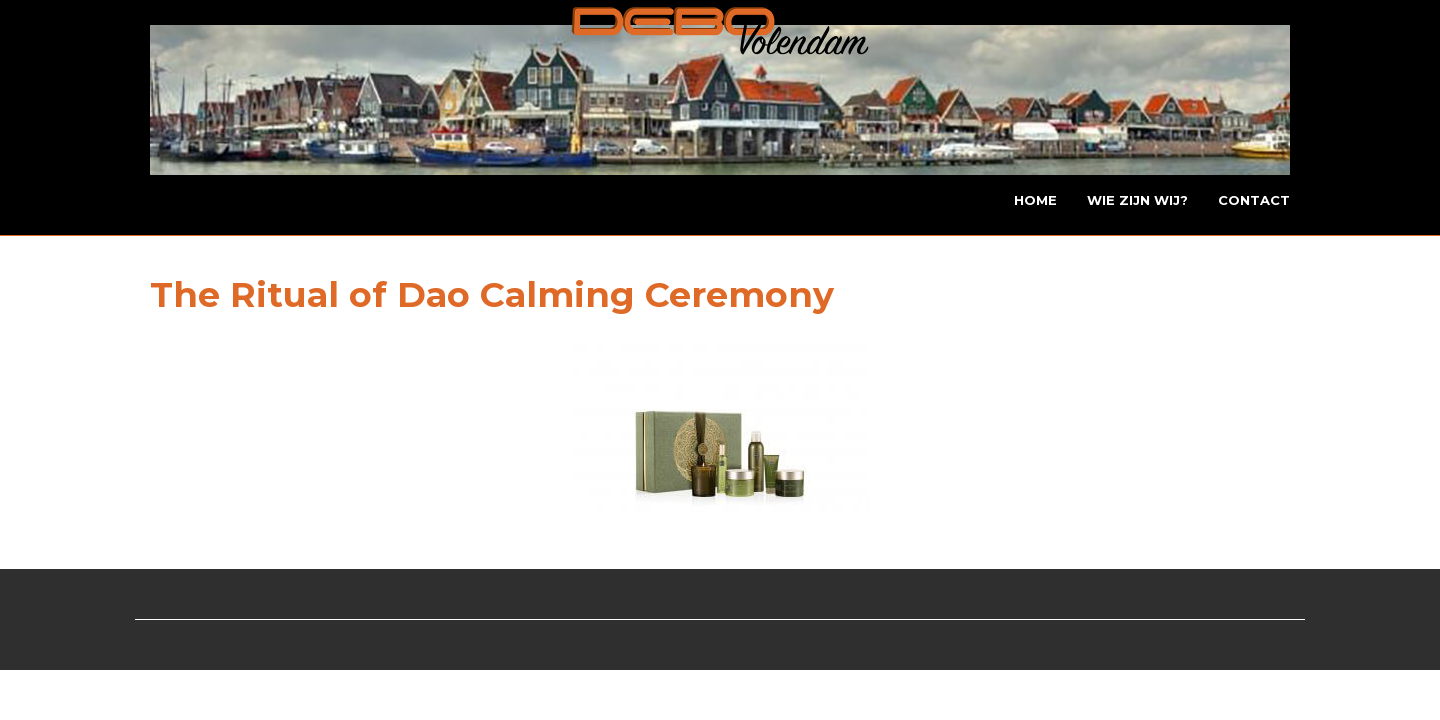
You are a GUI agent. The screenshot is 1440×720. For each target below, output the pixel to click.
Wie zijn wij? (1137, 200)
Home (1035, 200)
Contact (1254, 200)
